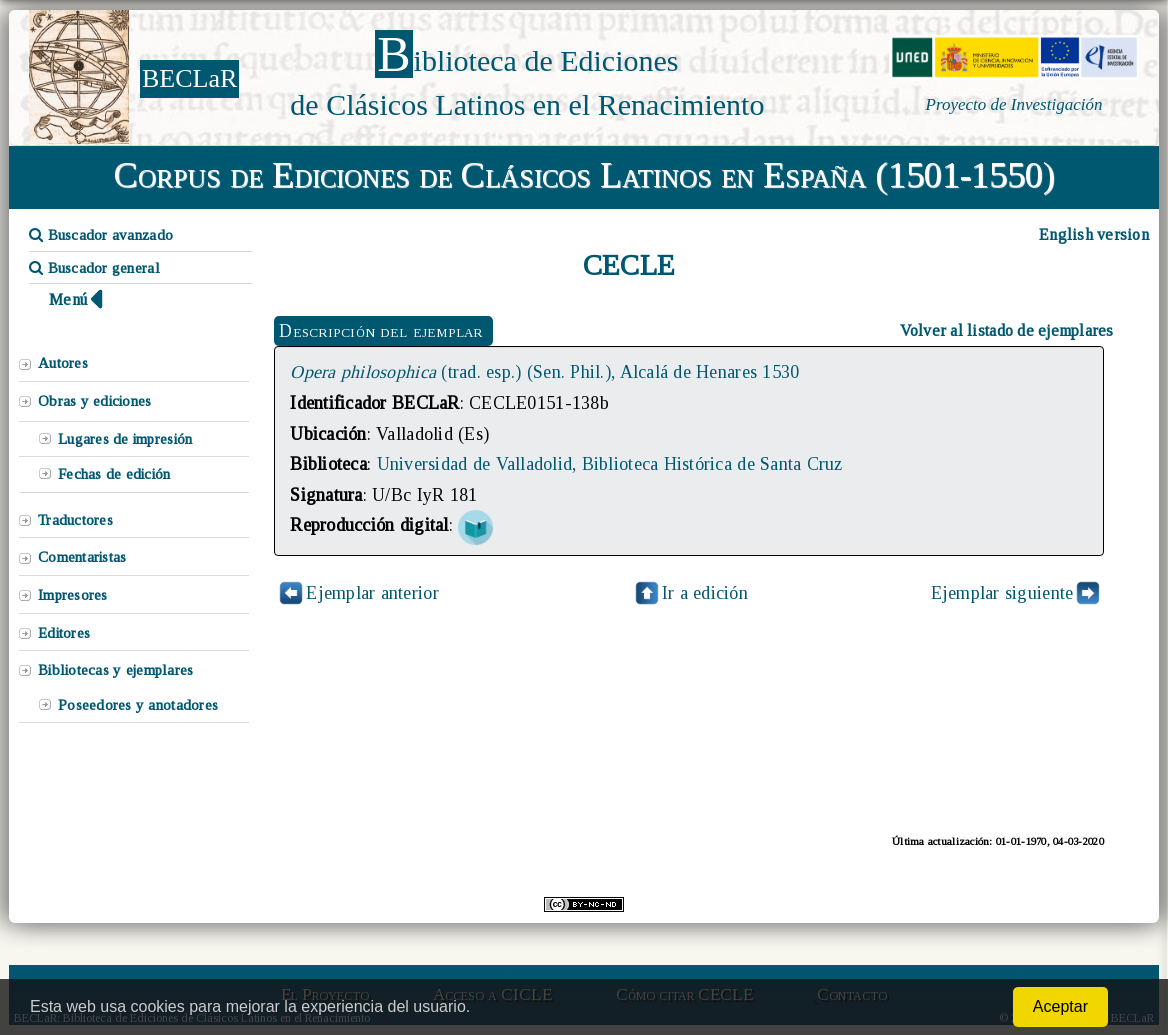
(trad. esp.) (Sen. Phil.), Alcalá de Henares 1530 (544, 372)
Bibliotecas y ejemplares (115, 670)
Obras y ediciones (95, 401)
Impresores (73, 595)
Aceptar (1060, 1006)
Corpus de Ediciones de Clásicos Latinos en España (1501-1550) (584, 175)
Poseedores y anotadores (138, 705)
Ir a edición (690, 593)
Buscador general (94, 268)
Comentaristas (82, 557)
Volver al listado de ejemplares (1007, 330)
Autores (63, 363)
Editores (64, 633)
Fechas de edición (114, 474)
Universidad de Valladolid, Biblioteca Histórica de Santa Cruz (610, 464)
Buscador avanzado (101, 235)
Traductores (75, 520)
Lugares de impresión (125, 439)
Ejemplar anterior (372, 593)
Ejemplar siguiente (1002, 593)
